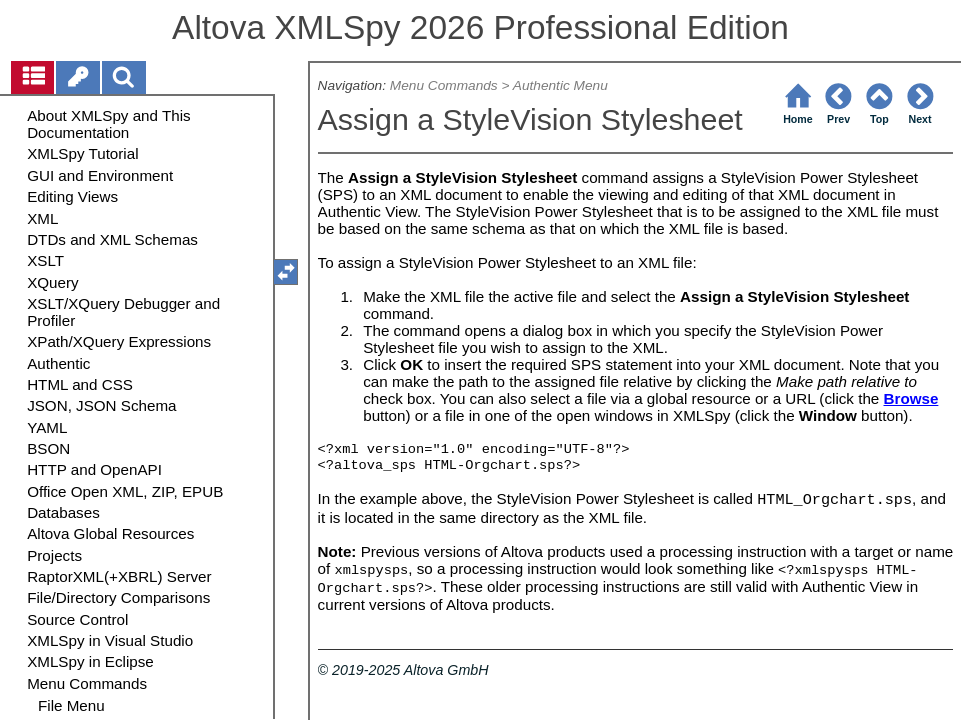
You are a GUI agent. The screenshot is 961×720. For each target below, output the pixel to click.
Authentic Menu (560, 85)
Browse (911, 398)
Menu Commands (444, 85)
